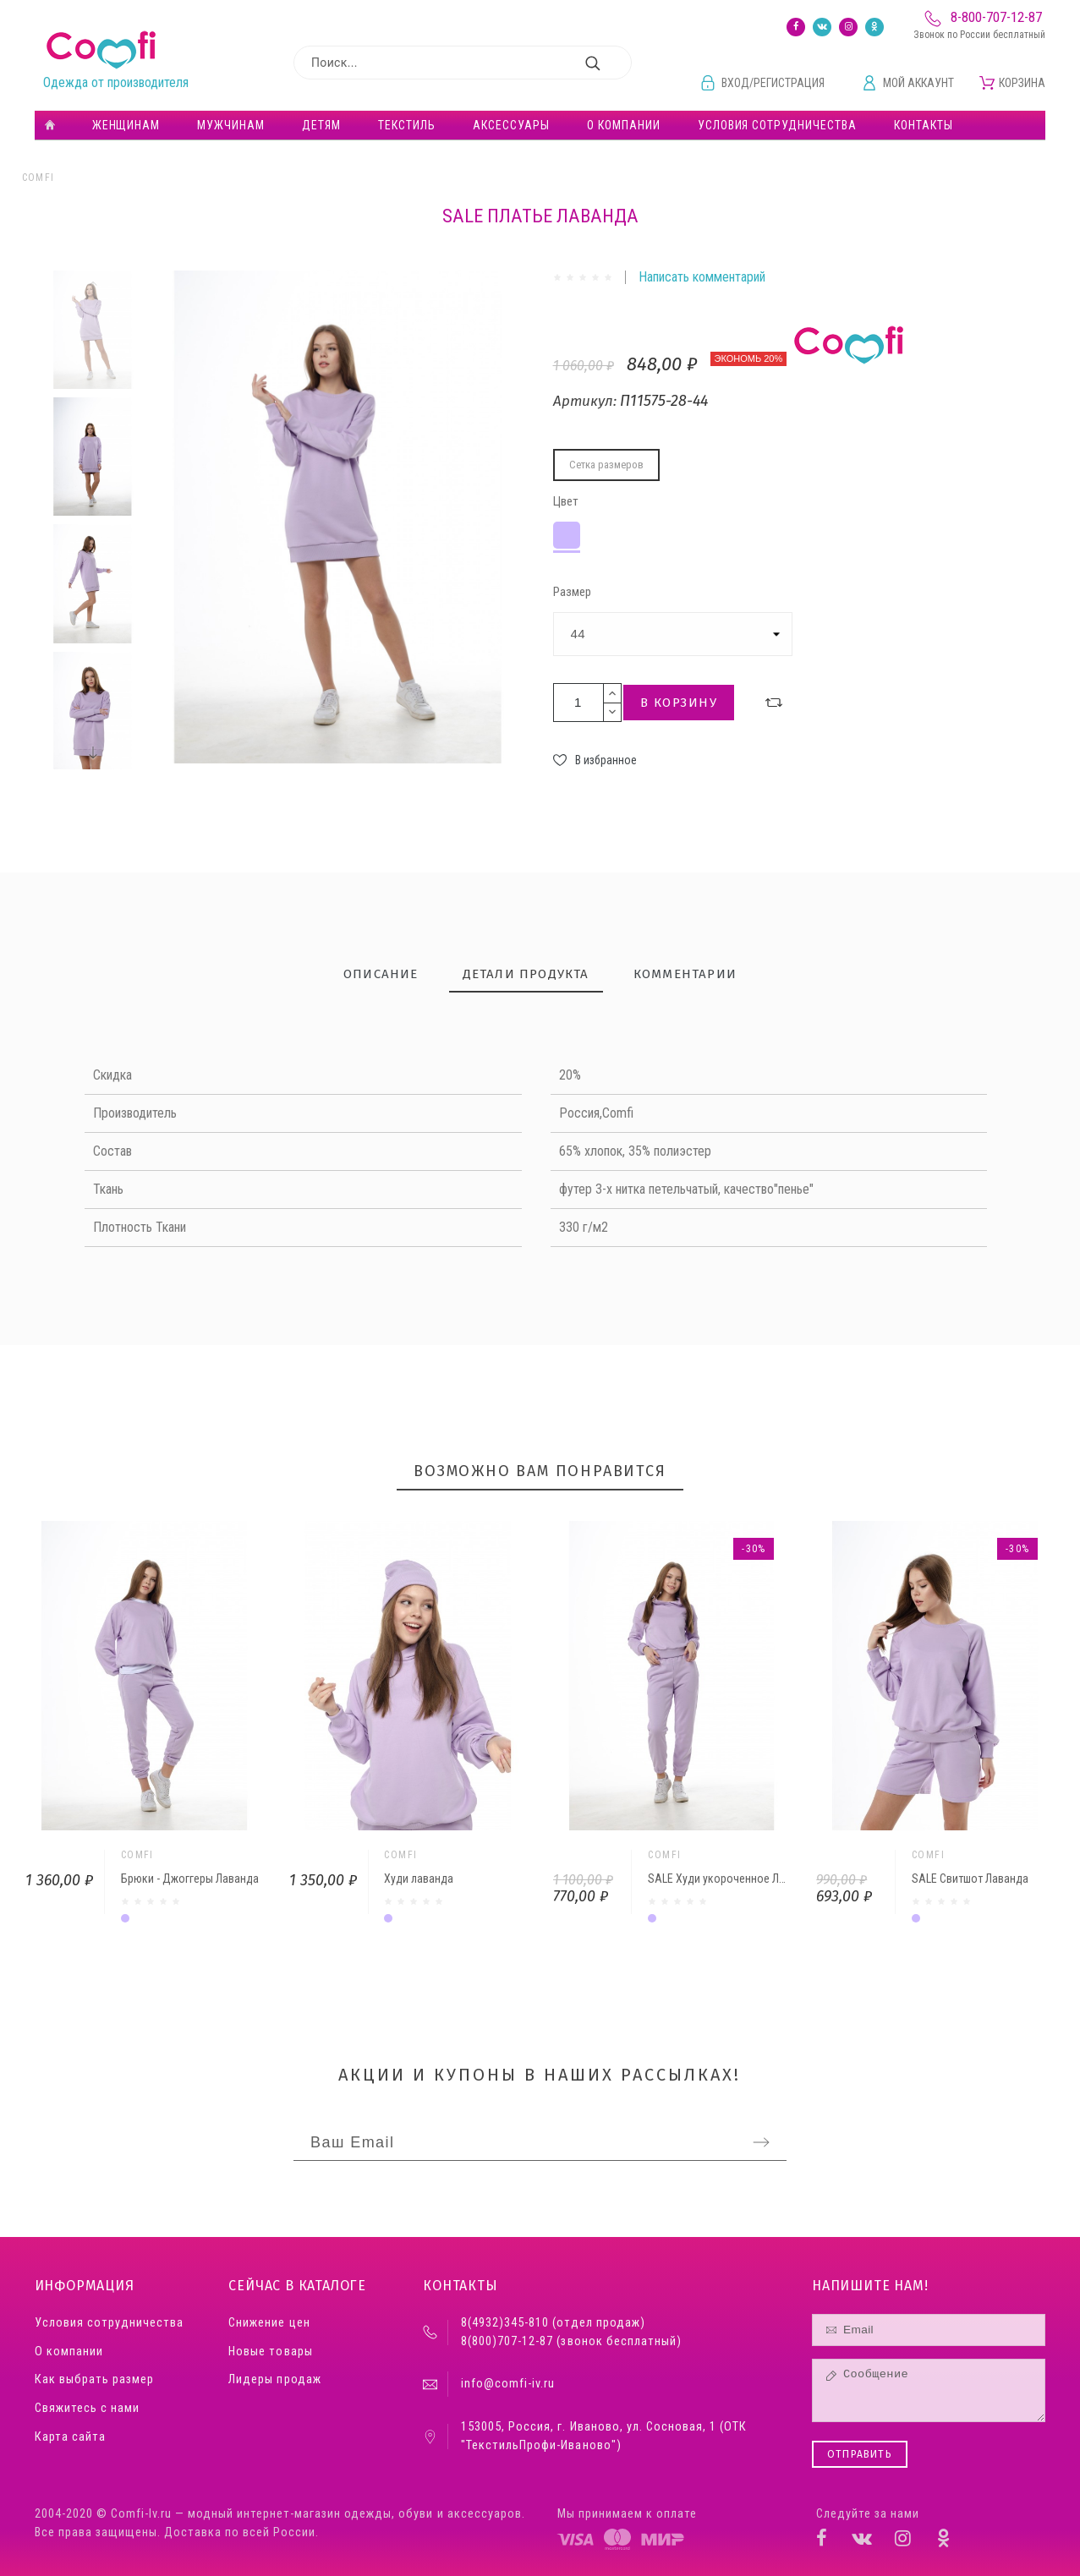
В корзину (679, 702)
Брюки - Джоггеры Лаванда (190, 1878)
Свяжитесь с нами (87, 2408)
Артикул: (586, 401)
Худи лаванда (418, 1878)
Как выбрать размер (94, 2379)
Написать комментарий (702, 277)
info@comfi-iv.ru (508, 2383)
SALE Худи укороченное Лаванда (731, 1878)
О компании (69, 2351)
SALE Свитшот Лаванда (970, 1878)
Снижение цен (269, 2323)
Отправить (859, 2454)
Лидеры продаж (274, 2379)
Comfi (38, 177)
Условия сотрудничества (109, 2323)
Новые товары (270, 2351)
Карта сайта (70, 2437)
